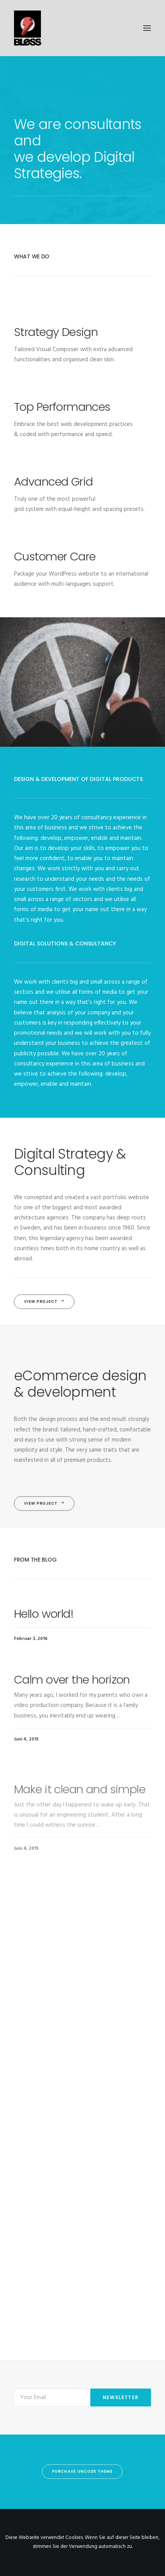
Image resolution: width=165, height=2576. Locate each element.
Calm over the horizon (72, 1712)
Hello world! (43, 1625)
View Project (44, 1301)
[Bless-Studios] (82, 28)
